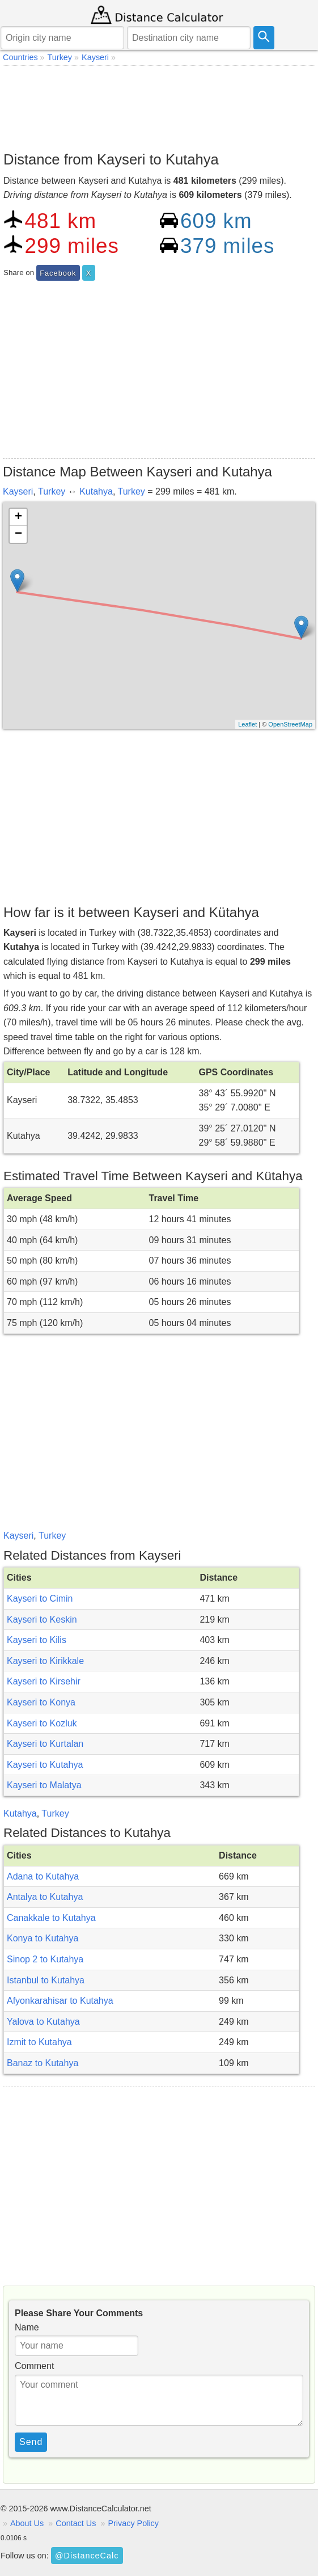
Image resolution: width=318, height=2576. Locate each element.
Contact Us (76, 2523)
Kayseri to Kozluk (42, 1723)
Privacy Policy (133, 2523)
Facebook (58, 273)
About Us (27, 2523)
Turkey (51, 491)
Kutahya (96, 491)
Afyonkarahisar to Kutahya (60, 2000)
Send (31, 2442)
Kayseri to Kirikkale (45, 1661)
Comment (34, 2366)
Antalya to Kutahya (45, 1897)
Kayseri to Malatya (44, 1785)
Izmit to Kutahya (39, 2042)
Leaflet (247, 724)
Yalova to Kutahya (43, 2021)
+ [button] (18, 517)
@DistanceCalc (86, 2555)
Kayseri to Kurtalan (45, 1744)
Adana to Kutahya (43, 1876)
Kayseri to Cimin (40, 1598)
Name (27, 2327)
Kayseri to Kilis (36, 1640)
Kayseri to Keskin (42, 1619)
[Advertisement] (159, 105)
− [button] (18, 534)
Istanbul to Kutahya (45, 1980)
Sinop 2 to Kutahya (45, 1959)
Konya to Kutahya (42, 1938)
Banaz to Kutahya (42, 2063)
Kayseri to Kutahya (45, 1765)
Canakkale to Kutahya (51, 1918)
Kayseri (18, 491)
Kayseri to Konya (41, 1702)
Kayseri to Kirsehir (43, 1681)
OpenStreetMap (290, 724)
